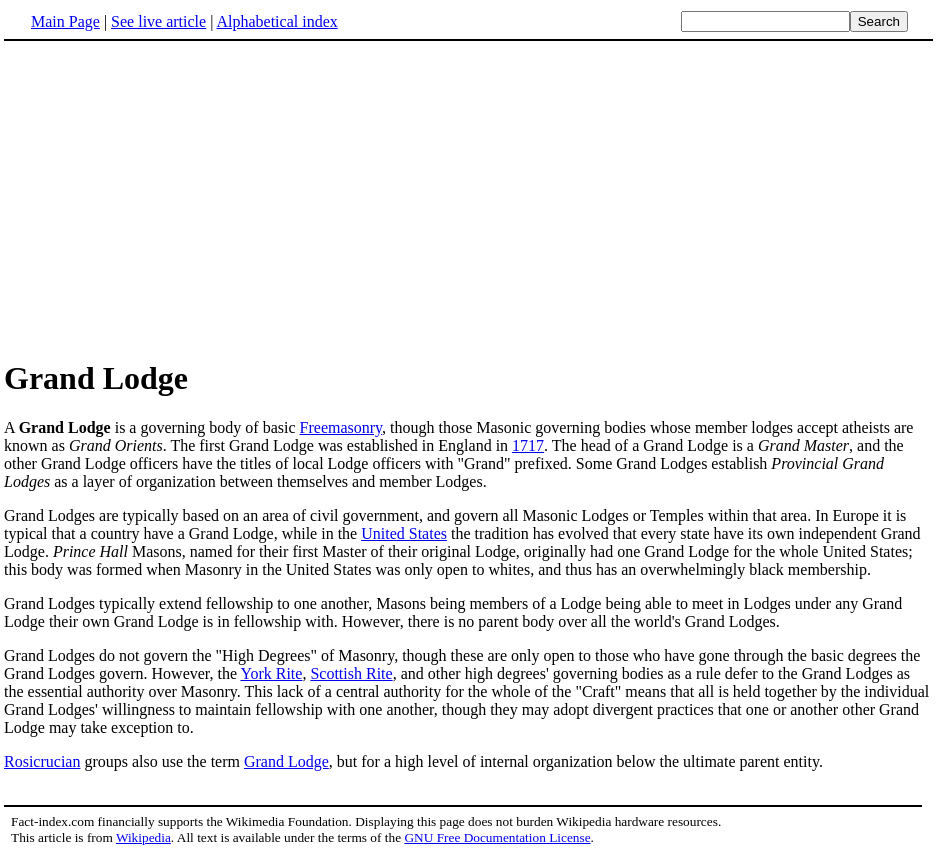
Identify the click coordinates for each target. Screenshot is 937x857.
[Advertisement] (469, 199)
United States (404, 533)
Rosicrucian (42, 761)
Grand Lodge (286, 761)
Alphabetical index (276, 21)
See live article (158, 21)
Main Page (65, 21)
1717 (528, 445)
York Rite (271, 673)
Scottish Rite (351, 673)
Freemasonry (341, 427)
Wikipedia (143, 837)
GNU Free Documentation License (497, 837)
